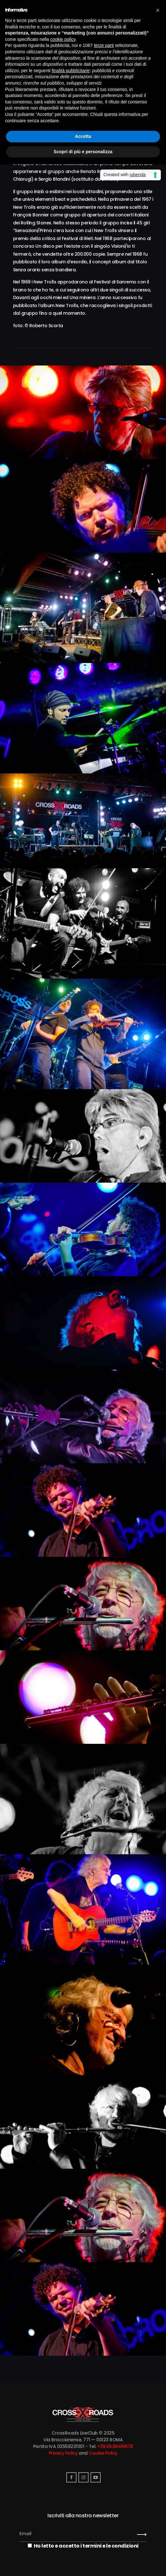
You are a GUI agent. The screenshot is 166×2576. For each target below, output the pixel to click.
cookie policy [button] (63, 39)
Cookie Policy (103, 2453)
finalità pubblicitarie (71, 70)
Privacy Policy (63, 2453)
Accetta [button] (83, 136)
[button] (158, 10)
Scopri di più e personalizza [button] (83, 151)
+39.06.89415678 (115, 2446)
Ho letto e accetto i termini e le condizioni (83, 2546)
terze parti (104, 45)
